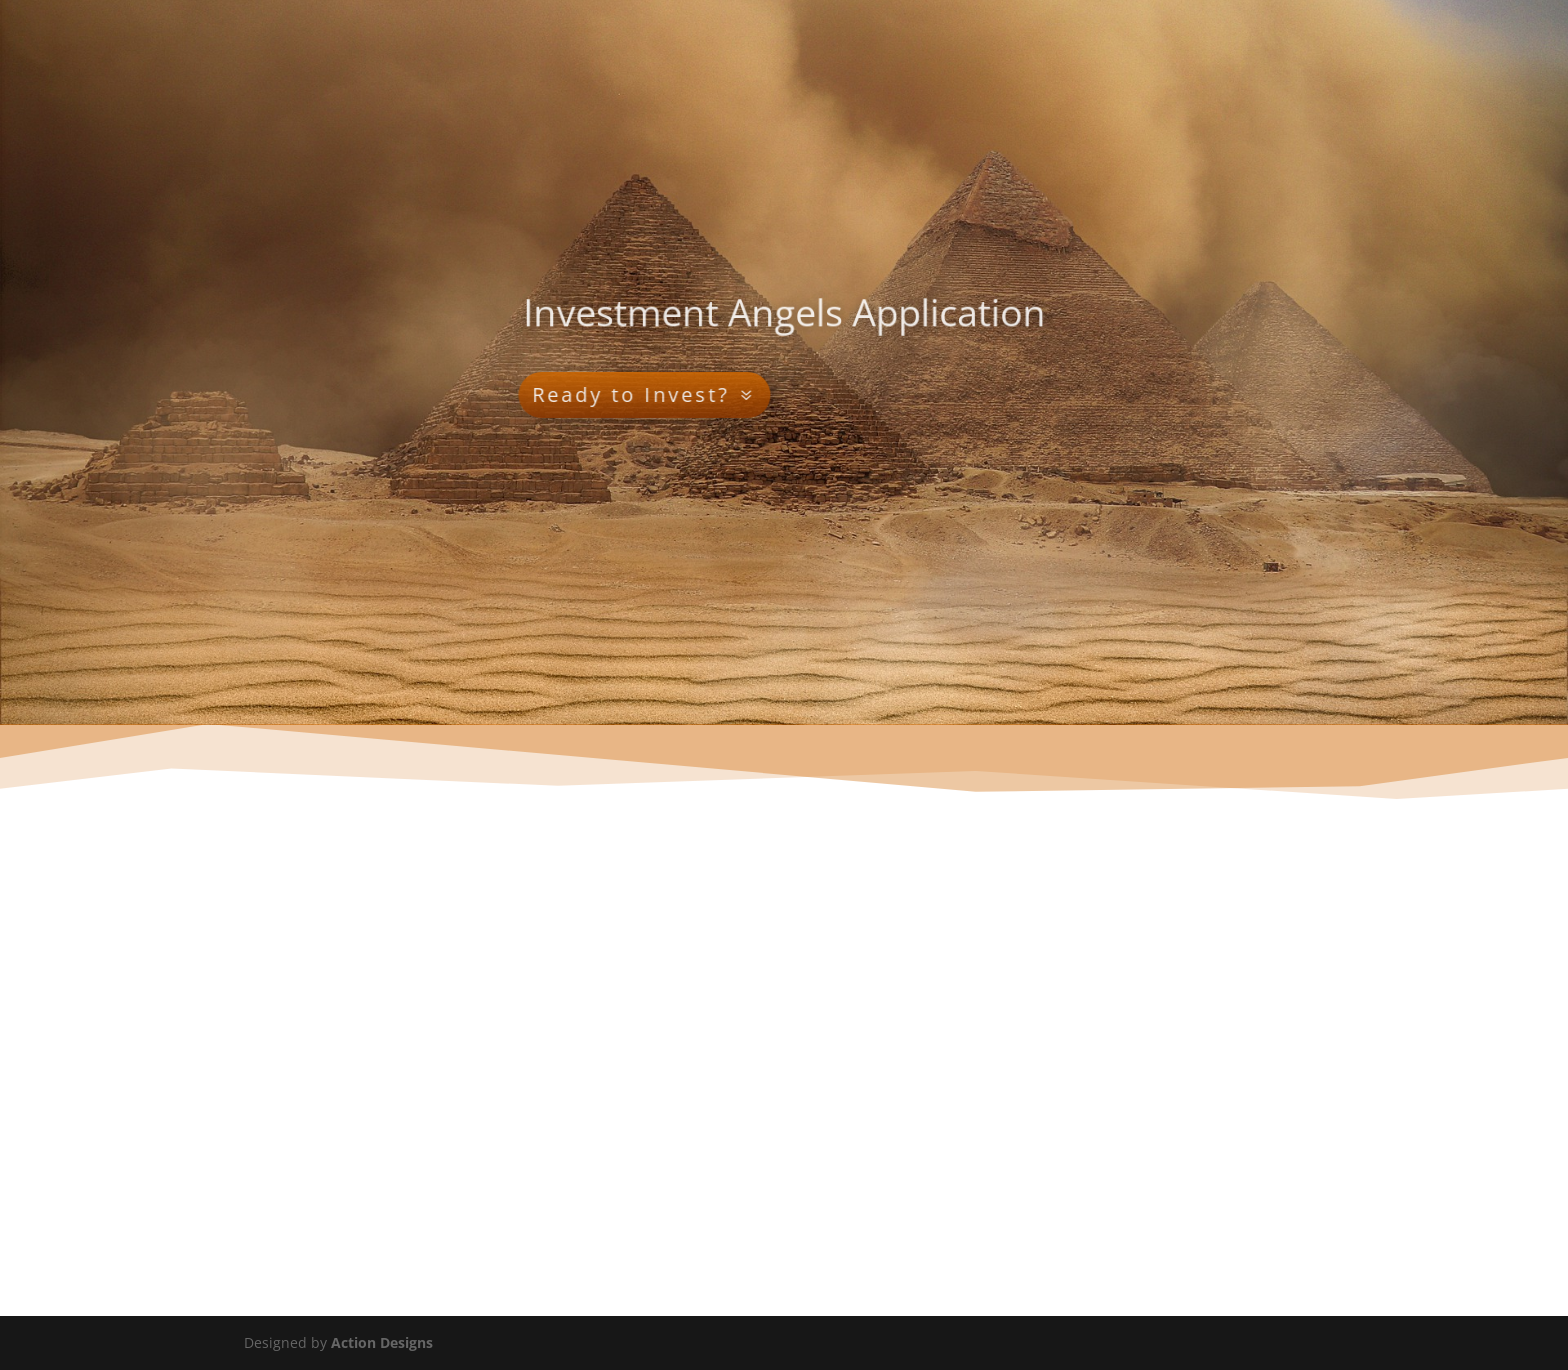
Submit (233, 1203)
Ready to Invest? (521, 394)
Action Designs (382, 1342)
